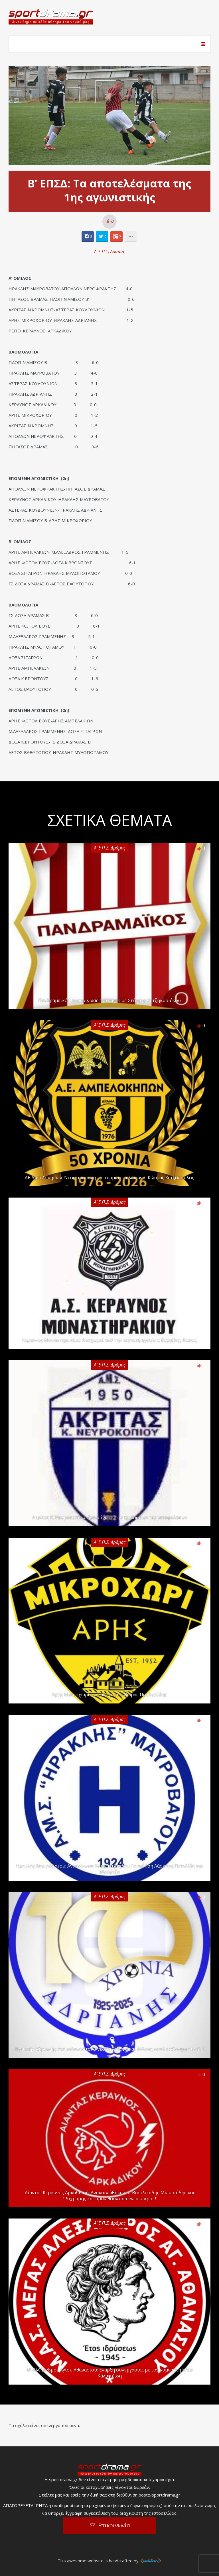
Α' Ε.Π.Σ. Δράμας (109, 251)
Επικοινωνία (114, 2525)
